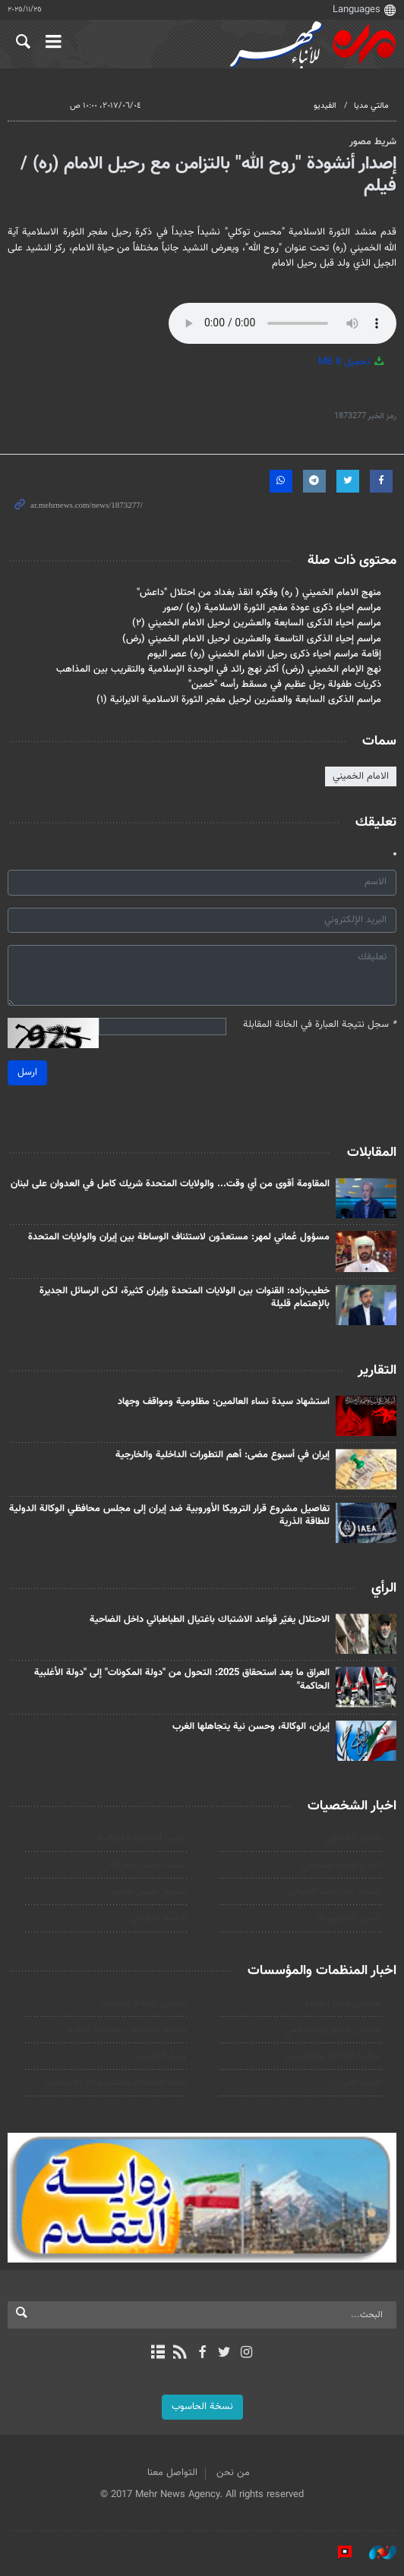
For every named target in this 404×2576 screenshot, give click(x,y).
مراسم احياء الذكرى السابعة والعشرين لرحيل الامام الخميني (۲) (256, 623)
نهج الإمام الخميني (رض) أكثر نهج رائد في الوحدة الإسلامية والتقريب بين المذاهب (218, 669)
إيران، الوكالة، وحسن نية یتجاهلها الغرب (251, 1726)
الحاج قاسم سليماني (341, 1864)
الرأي (383, 1588)
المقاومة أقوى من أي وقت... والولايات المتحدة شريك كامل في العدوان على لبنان (170, 1184)
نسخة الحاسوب (202, 2406)
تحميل (352, 362)
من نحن (233, 2472)
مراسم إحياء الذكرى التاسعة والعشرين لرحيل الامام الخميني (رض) (251, 639)
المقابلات (371, 1153)
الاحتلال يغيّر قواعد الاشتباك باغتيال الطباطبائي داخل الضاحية (210, 1619)
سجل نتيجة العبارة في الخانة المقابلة (319, 1025)
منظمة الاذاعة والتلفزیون (333, 2056)
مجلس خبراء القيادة (343, 2003)
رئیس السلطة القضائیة (142, 1838)
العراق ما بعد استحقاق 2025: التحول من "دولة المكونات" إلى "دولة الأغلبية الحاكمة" (182, 1679)
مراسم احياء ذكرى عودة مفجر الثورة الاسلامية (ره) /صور (272, 608)
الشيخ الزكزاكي (158, 1918)
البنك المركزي (355, 2082)
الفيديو (325, 105)
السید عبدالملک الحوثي (335, 1891)
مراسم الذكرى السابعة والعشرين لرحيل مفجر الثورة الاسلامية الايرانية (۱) (238, 699)
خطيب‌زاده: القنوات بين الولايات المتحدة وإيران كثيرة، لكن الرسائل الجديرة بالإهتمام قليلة (184, 1297)
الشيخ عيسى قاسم (149, 1891)
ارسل (27, 1072)
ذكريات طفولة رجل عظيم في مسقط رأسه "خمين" (284, 684)
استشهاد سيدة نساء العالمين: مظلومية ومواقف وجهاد (224, 1401)
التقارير (377, 1371)
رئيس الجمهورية (349, 1918)
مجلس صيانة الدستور (143, 2003)
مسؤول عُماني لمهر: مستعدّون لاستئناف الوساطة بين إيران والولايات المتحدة (179, 1237)
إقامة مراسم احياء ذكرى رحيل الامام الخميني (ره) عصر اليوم (264, 654)
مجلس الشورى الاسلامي (333, 2029)
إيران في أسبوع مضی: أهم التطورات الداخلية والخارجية (222, 1455)
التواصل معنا (172, 2472)
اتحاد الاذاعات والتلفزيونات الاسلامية (116, 2082)
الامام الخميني (361, 776)
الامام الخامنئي (352, 1838)
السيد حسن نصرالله (148, 1864)
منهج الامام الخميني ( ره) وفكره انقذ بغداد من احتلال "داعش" (259, 592)
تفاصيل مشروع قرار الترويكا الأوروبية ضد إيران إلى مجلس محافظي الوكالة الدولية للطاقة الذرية (169, 1515)
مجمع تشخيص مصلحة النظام (127, 2029)
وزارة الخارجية (160, 2056)
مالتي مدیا (371, 105)
